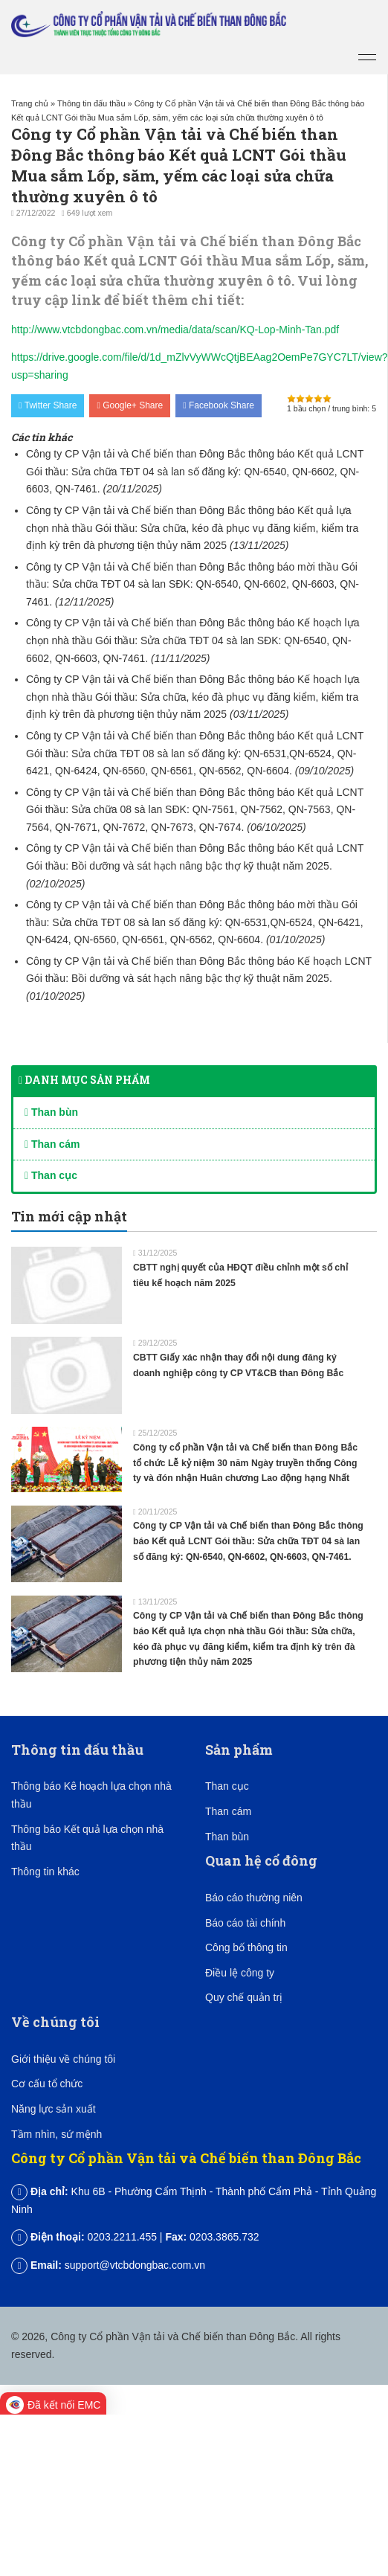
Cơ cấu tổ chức (47, 2084)
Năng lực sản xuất (53, 2109)
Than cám (52, 1144)
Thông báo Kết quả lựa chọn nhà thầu (87, 1838)
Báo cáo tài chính (245, 1923)
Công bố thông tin (246, 1947)
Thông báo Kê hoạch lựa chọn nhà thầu (91, 1795)
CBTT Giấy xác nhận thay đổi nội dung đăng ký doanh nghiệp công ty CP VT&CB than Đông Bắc (238, 1365)
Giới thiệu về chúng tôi (63, 2059)
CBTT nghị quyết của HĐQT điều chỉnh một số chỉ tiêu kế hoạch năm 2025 (240, 1275)
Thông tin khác (45, 1872)
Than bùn (51, 1112)
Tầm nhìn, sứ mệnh (56, 2134)
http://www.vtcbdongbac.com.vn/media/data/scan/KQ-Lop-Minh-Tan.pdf (175, 329)
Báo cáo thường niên (254, 1898)
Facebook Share (218, 405)
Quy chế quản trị (243, 1997)
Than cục (51, 1175)
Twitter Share (48, 405)
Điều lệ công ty (239, 1973)
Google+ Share (130, 405)
